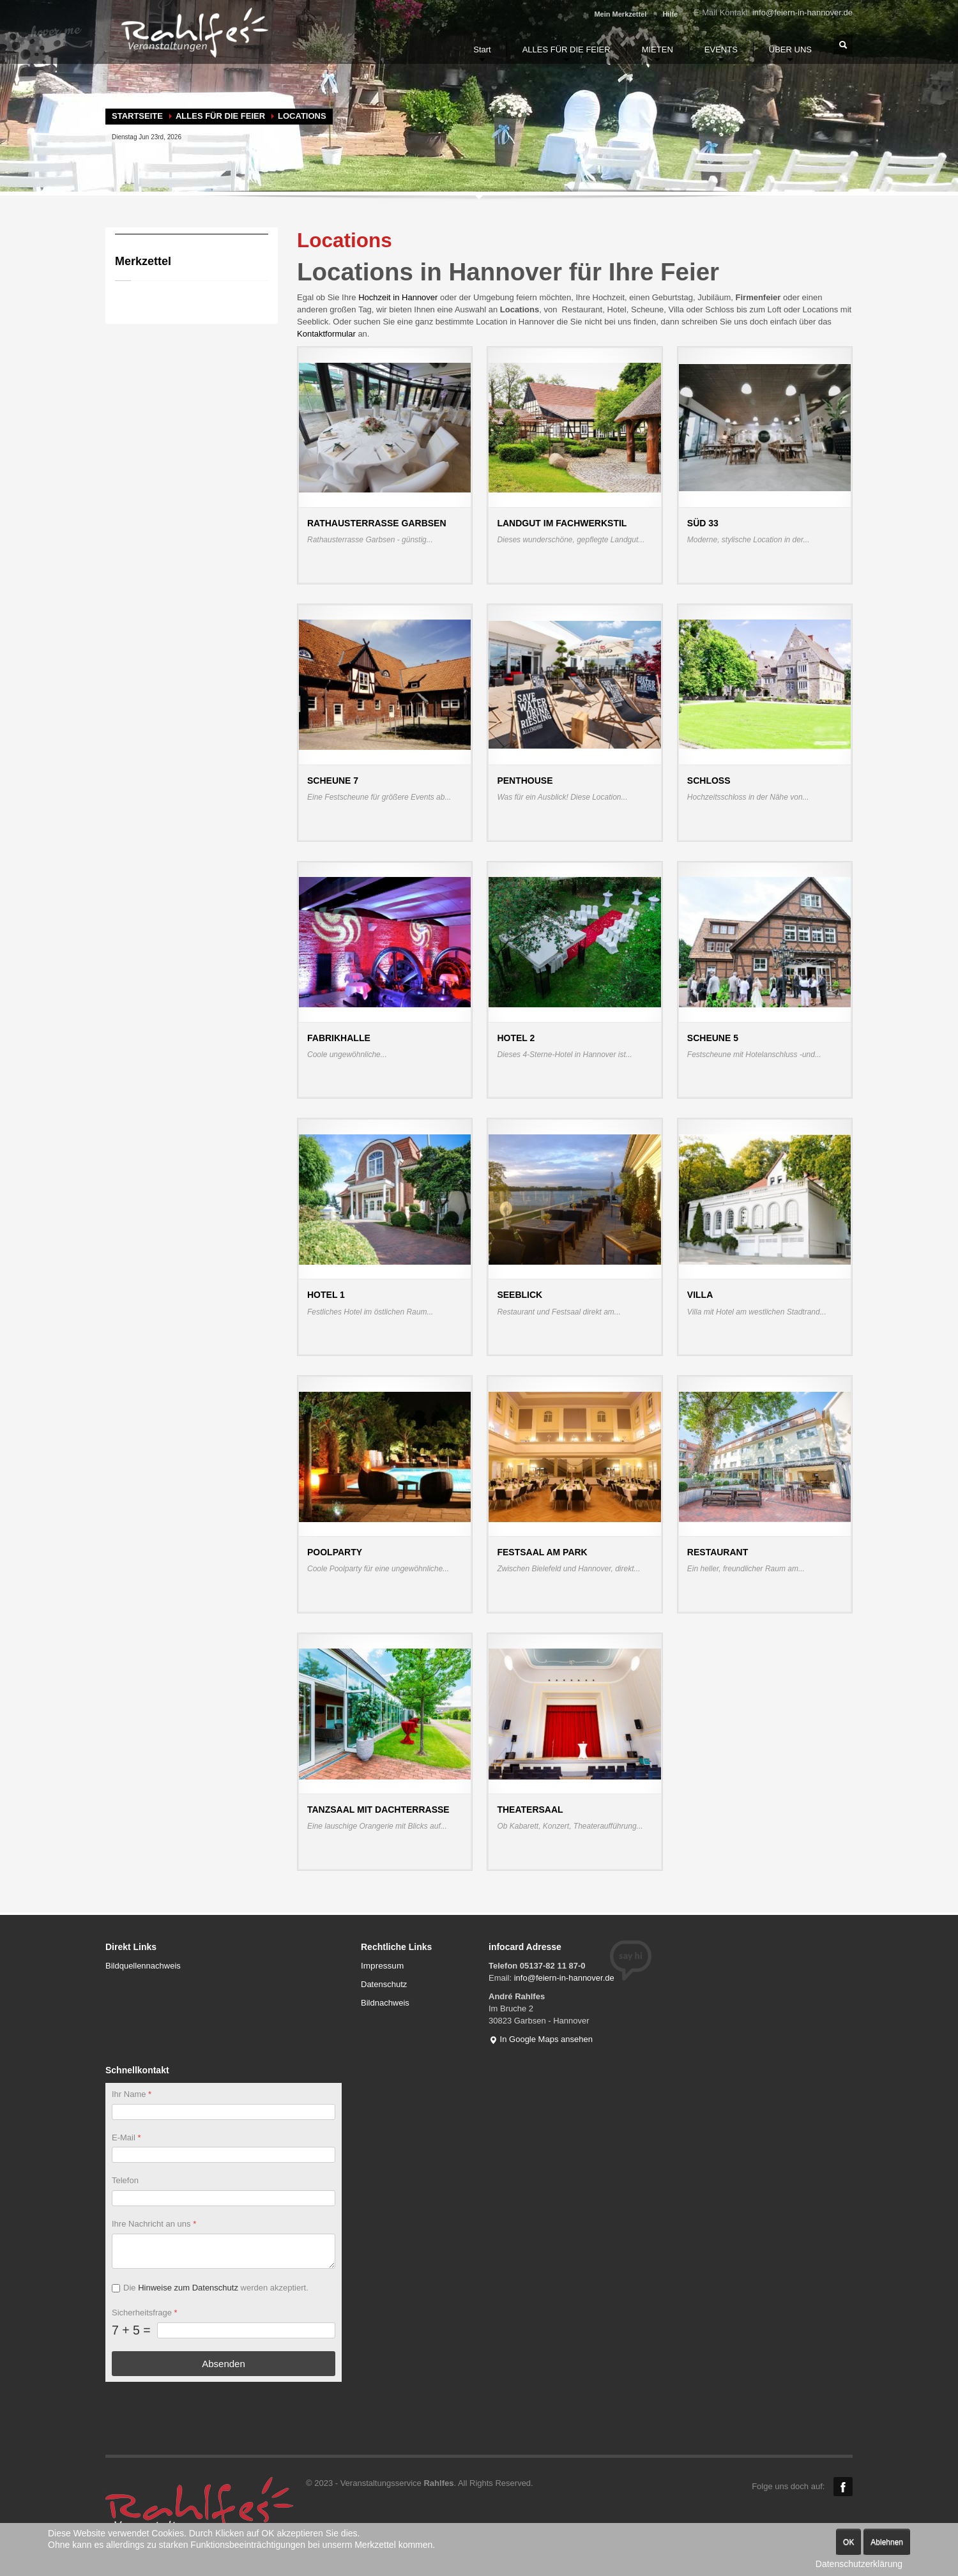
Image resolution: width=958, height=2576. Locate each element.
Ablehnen (887, 2542)
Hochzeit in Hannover (397, 297)
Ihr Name (131, 2094)
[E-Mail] (223, 2155)
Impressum (382, 1965)
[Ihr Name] (223, 2111)
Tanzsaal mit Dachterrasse (378, 1809)
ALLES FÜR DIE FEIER (220, 116)
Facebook (843, 2486)
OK (848, 2542)
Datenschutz (384, 1984)
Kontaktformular (327, 334)
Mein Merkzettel (620, 14)
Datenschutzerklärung (859, 2564)
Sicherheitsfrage (145, 2312)
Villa (700, 1295)
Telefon (125, 2180)
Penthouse (524, 780)
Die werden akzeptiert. (215, 2287)
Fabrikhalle (338, 1038)
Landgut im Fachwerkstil (562, 523)
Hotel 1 (326, 1295)
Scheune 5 (712, 1038)
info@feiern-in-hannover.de (802, 12)
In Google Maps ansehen (541, 2039)
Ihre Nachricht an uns (154, 2224)
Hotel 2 (516, 1038)
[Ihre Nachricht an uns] (223, 2251)
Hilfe (670, 14)
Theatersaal (530, 1809)
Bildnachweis (385, 2003)
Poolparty (334, 1552)
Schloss (709, 780)
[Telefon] (223, 2198)
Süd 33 (702, 523)
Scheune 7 (332, 780)
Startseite (137, 116)
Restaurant (717, 1552)
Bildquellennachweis (143, 1965)
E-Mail (126, 2137)
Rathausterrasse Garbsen (376, 523)
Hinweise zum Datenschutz (188, 2287)
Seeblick (519, 1295)
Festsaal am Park (542, 1552)
